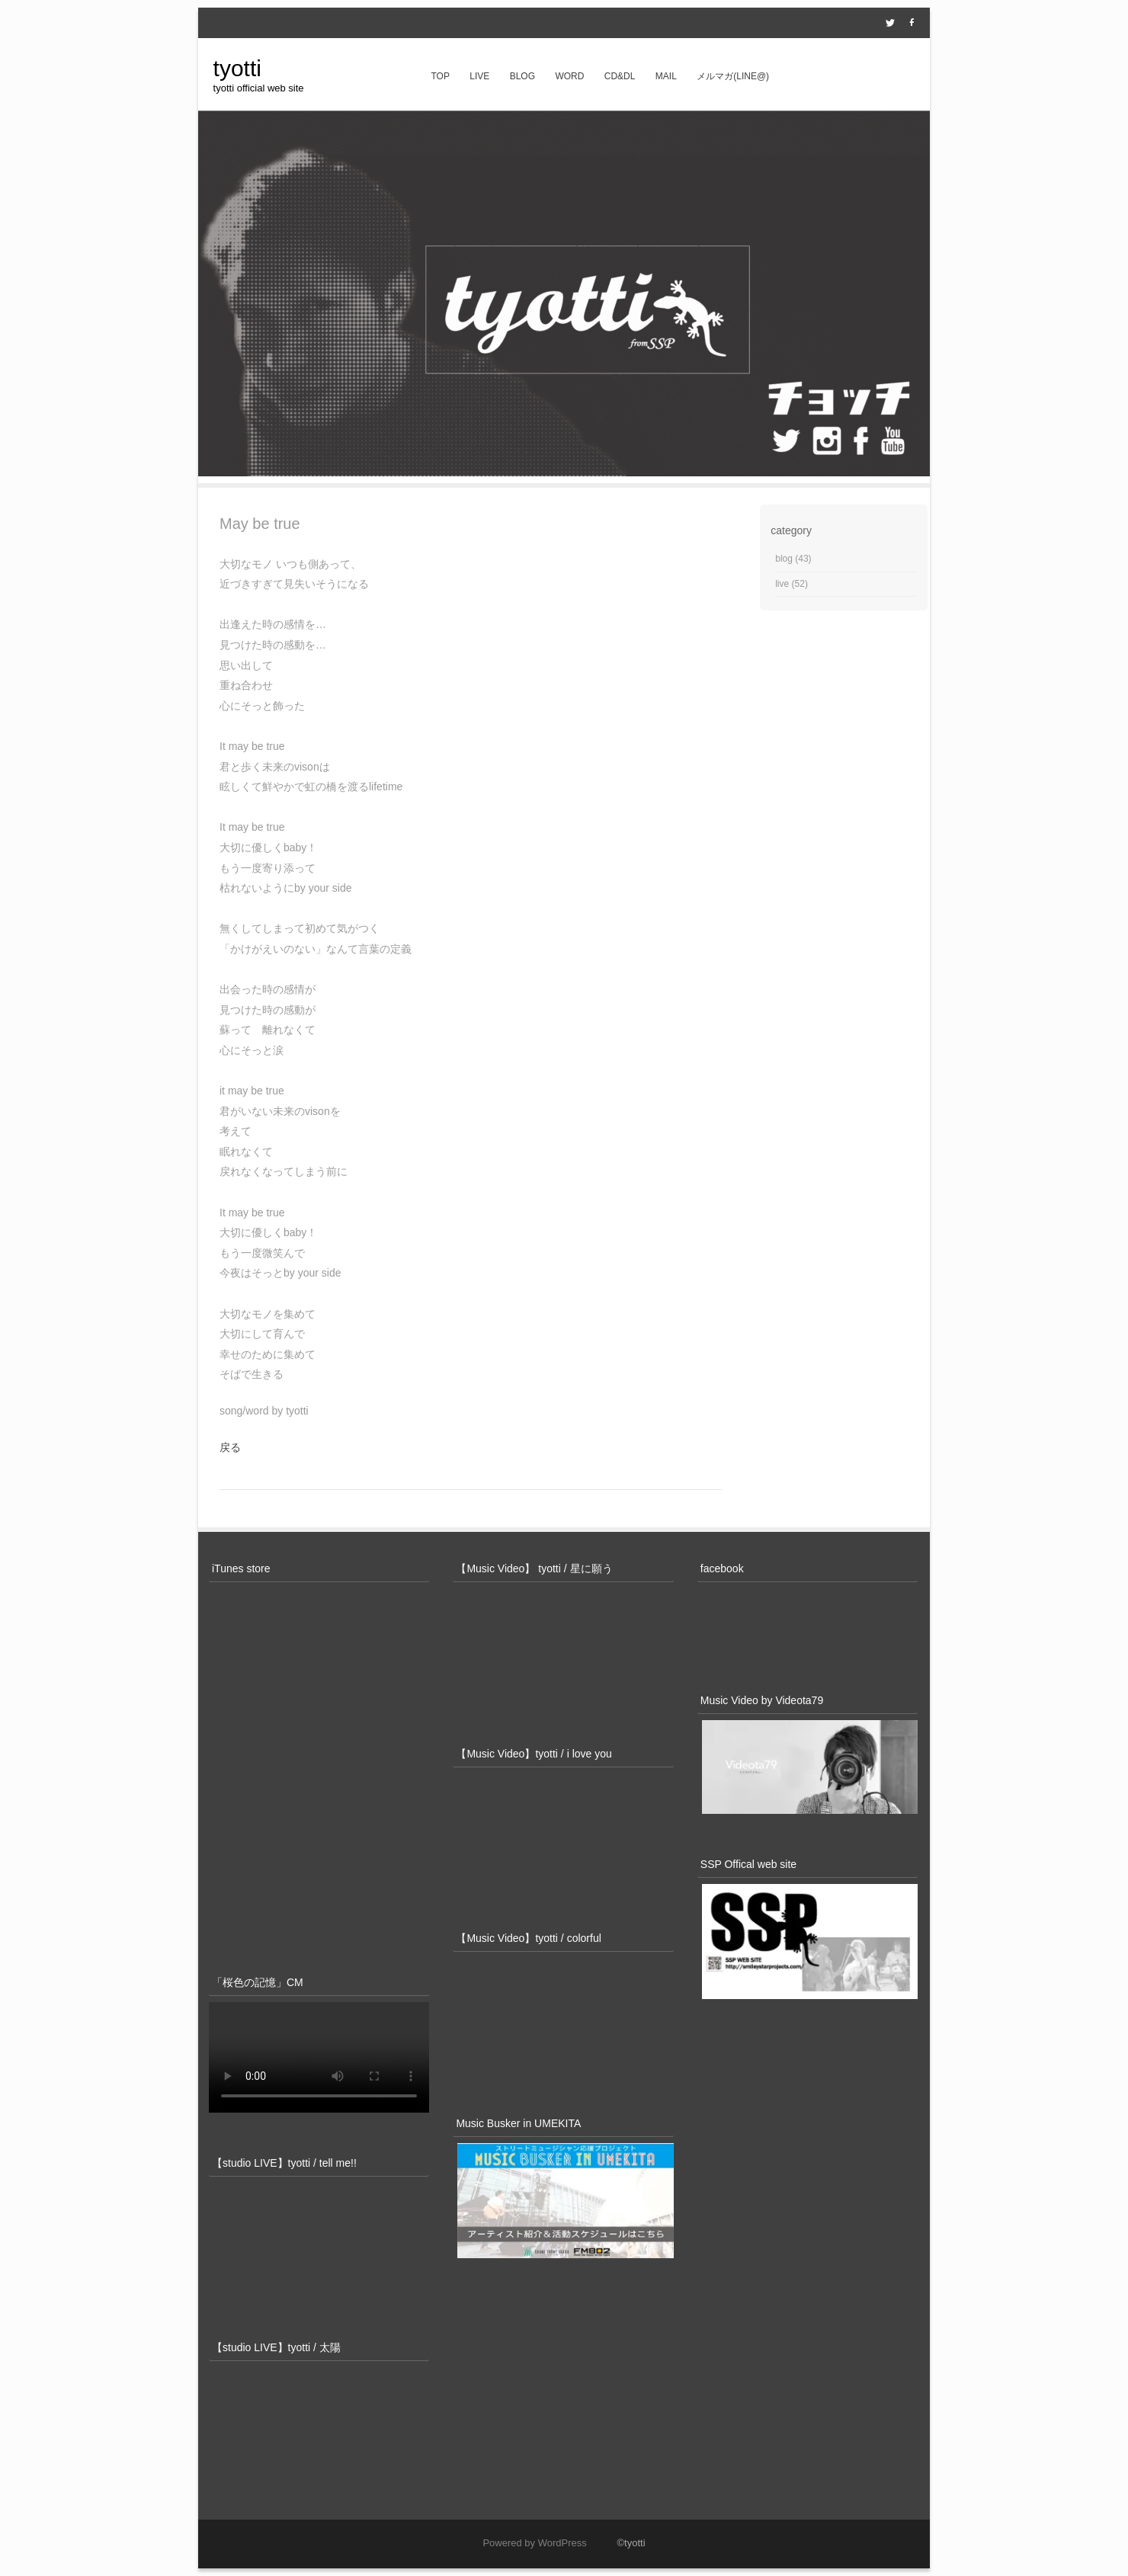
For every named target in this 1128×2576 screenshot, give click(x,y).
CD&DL (620, 76)
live (479, 76)
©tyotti (617, 2543)
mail (666, 76)
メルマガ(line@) (733, 76)
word (569, 76)
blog (522, 76)
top (440, 76)
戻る (230, 1447)
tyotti (237, 68)
